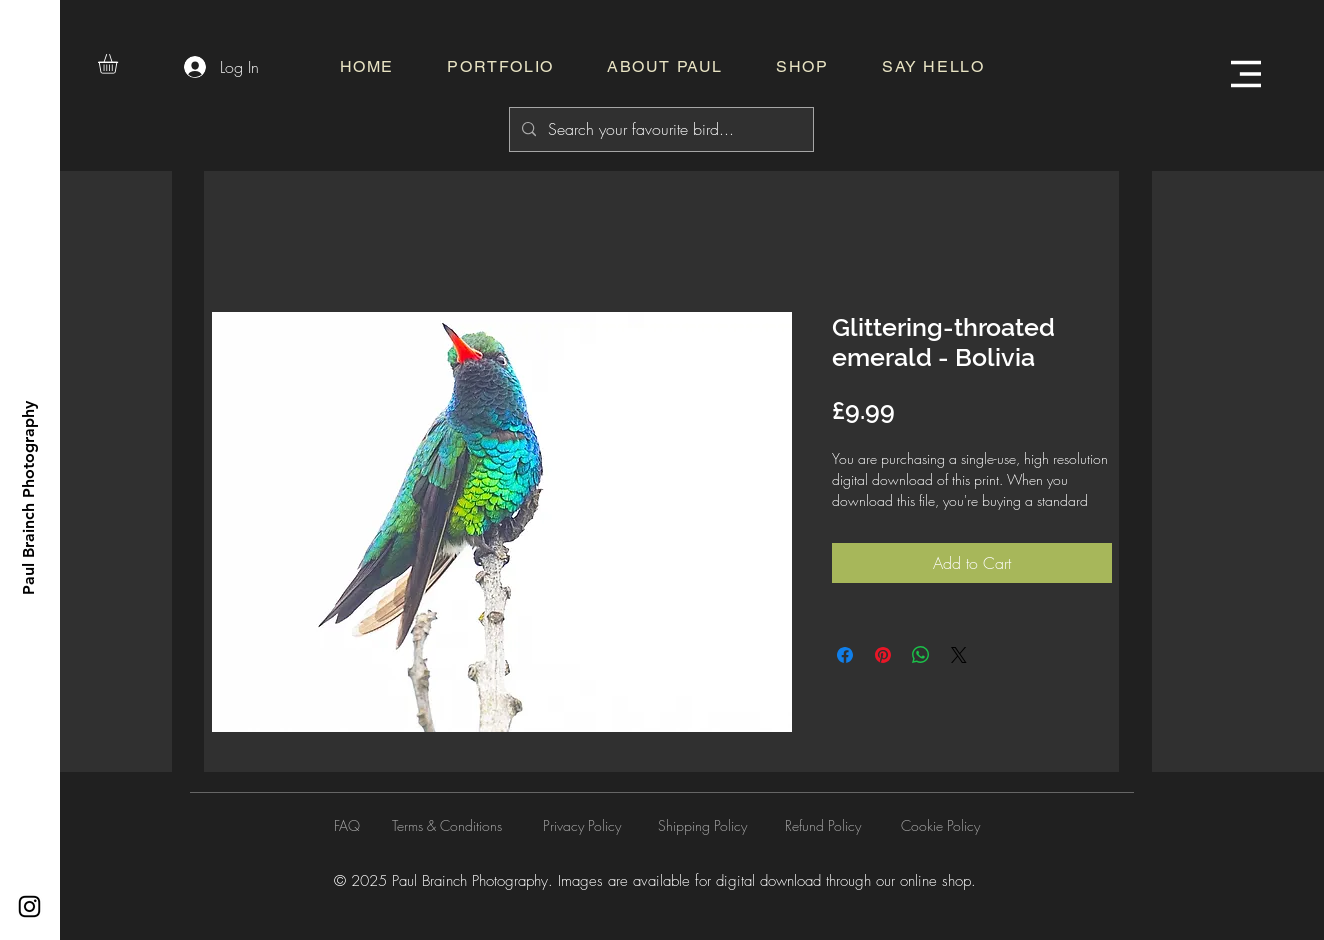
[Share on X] (959, 655)
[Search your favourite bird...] (659, 129)
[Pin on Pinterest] (883, 655)
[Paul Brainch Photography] (28, 498)
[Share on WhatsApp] (921, 655)
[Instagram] (29, 906)
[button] (119, 64)
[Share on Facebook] (845, 655)
